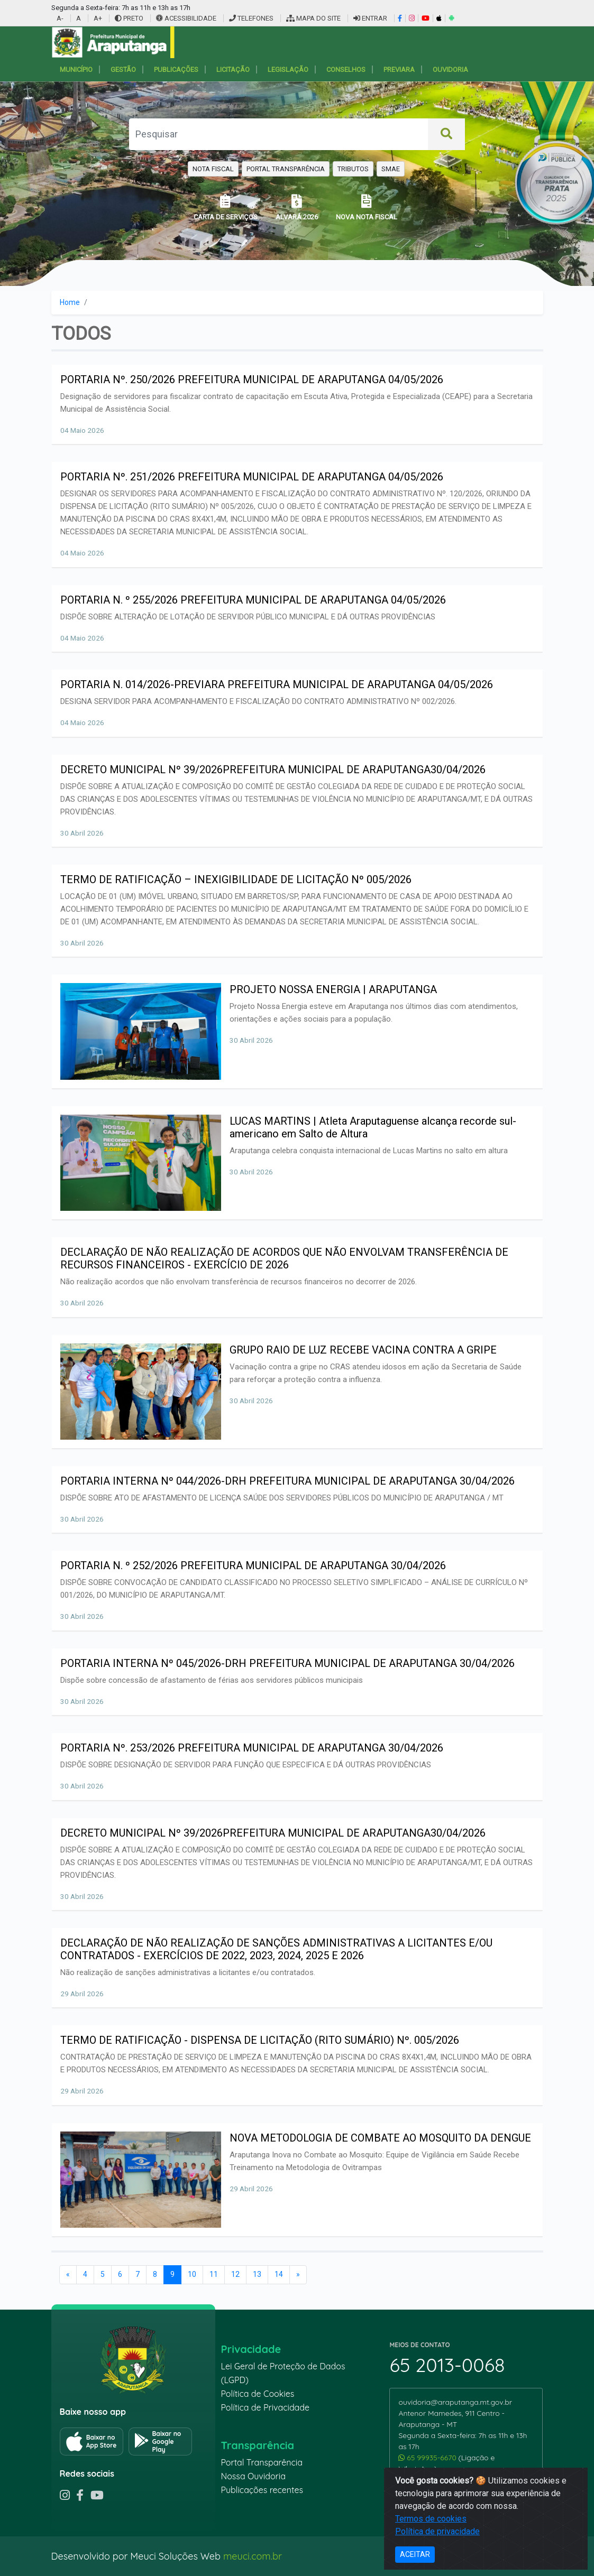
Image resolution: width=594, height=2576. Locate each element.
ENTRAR (370, 18)
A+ (98, 18)
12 (235, 2274)
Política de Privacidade (265, 2407)
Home (70, 302)
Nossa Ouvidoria (253, 2476)
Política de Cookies (257, 2393)
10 (192, 2274)
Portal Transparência (261, 2462)
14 (279, 2274)
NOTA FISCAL (213, 169)
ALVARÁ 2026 (297, 207)
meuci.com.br (252, 2556)
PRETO (129, 18)
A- (60, 18)
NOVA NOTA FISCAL (366, 207)
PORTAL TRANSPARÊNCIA (285, 169)
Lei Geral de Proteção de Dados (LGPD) (283, 2373)
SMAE (390, 169)
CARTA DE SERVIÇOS (226, 207)
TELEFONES (251, 18)
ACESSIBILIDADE (187, 18)
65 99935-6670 (428, 2457)
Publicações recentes (262, 2490)
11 (213, 2274)
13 (257, 2274)
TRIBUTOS (353, 169)
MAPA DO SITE (313, 18)
